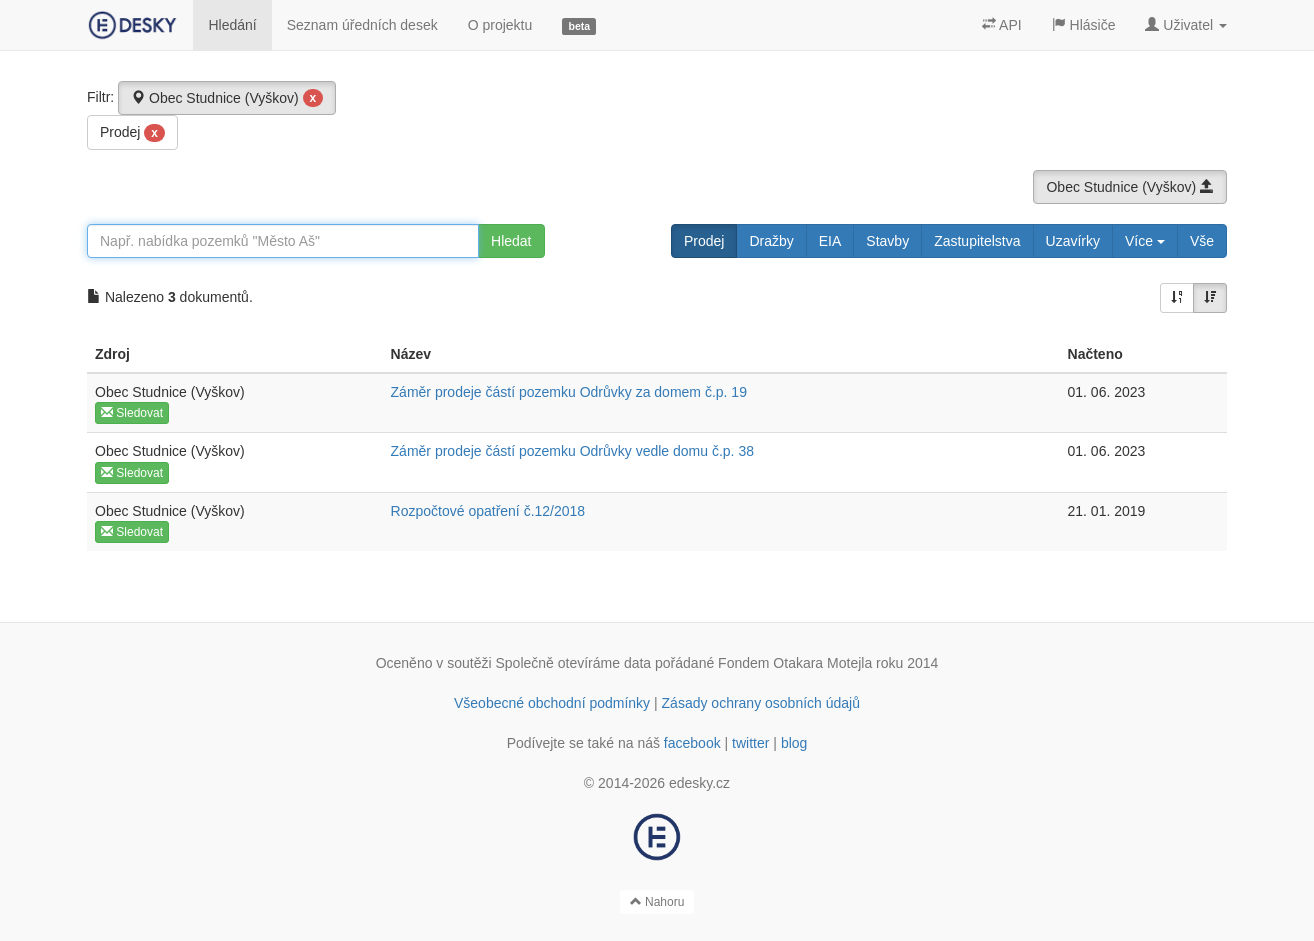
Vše (1202, 241)
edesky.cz (699, 783)
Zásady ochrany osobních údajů (761, 703)
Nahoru (657, 902)
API (1002, 25)
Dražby (771, 241)
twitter (750, 743)
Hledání (232, 25)
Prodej (132, 133)
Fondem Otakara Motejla (795, 663)
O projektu (500, 25)
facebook (692, 743)
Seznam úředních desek (362, 25)
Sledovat (132, 413)
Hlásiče (1084, 25)
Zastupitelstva (977, 241)
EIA (830, 241)
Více (1145, 241)
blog (794, 743)
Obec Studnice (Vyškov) (227, 98)
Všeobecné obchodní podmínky (552, 703)
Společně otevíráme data (574, 663)
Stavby (887, 241)
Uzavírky (1073, 241)
